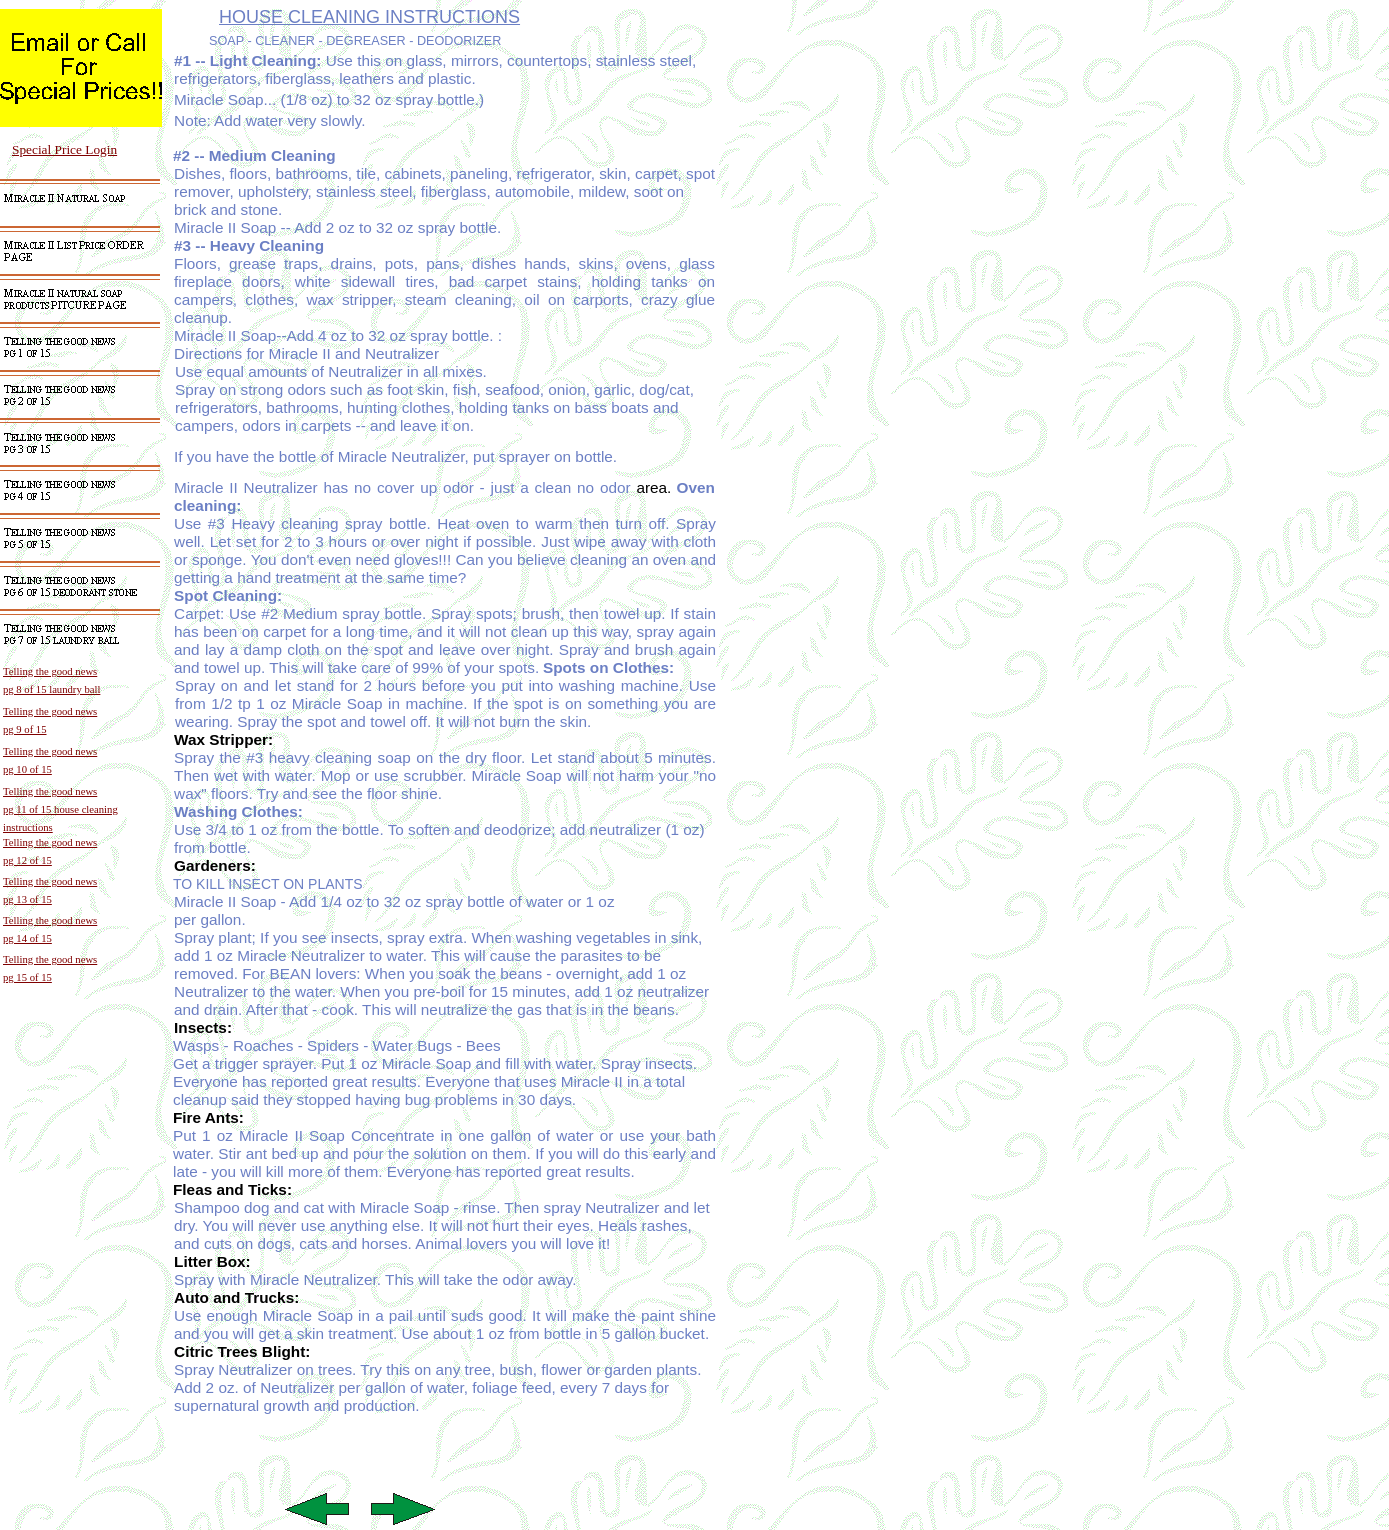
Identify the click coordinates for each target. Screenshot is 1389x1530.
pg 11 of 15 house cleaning (60, 809)
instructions (28, 827)
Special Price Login (64, 149)
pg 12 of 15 (27, 860)
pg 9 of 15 (25, 729)
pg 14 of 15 (27, 938)
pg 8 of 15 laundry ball (51, 689)
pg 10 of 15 (27, 769)
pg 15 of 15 (27, 977)
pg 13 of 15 (27, 899)
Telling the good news (50, 711)
